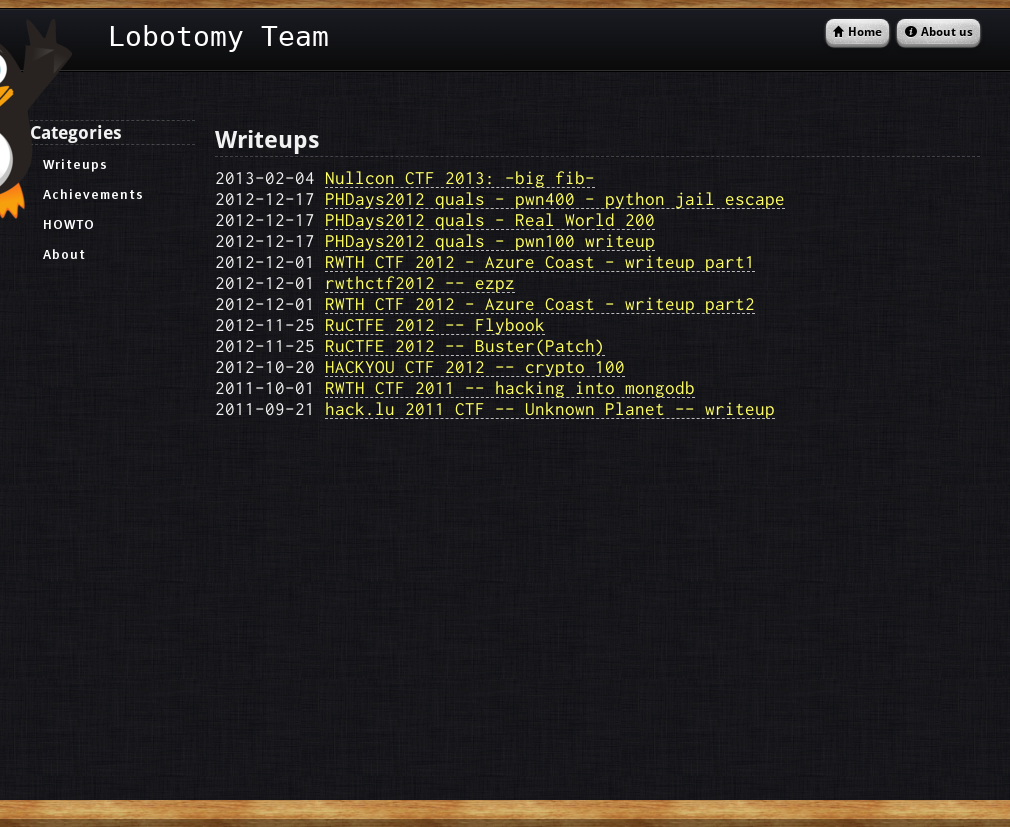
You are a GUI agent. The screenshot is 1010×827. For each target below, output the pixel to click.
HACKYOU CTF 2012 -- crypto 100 (475, 366)
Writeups (75, 164)
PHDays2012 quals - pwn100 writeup (490, 240)
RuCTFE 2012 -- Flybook (435, 324)
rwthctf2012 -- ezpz (420, 282)
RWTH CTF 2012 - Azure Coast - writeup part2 (540, 303)
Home (865, 32)
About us (947, 32)
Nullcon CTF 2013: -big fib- (460, 177)
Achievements (93, 194)
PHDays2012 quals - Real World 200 (490, 219)
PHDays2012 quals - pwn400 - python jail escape (555, 198)
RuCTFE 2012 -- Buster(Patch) (465, 345)
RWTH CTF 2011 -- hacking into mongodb (510, 387)
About (64, 254)
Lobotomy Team (218, 36)
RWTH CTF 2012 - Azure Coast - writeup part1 (540, 261)
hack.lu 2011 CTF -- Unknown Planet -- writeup (550, 408)
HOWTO (69, 224)
